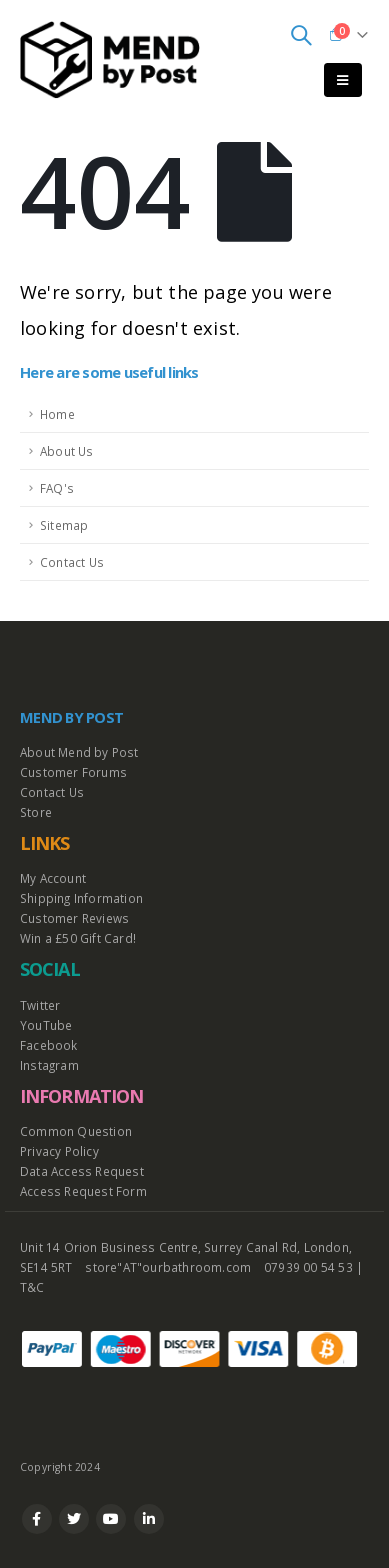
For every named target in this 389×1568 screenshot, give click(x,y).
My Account (53, 878)
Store (36, 812)
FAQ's (57, 488)
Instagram (49, 1065)
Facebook (49, 1045)
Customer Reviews (74, 918)
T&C (32, 1287)
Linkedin (149, 1519)
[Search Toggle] (301, 35)
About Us (67, 451)
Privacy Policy (59, 1151)
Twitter (40, 1005)
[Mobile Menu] (342, 80)
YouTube (46, 1025)
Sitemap (64, 525)
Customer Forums (73, 772)
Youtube (111, 1519)
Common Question (76, 1131)
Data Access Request (82, 1171)
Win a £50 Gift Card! (78, 938)
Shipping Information (81, 898)
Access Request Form (83, 1191)
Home (57, 414)
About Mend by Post (79, 752)
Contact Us (72, 562)
